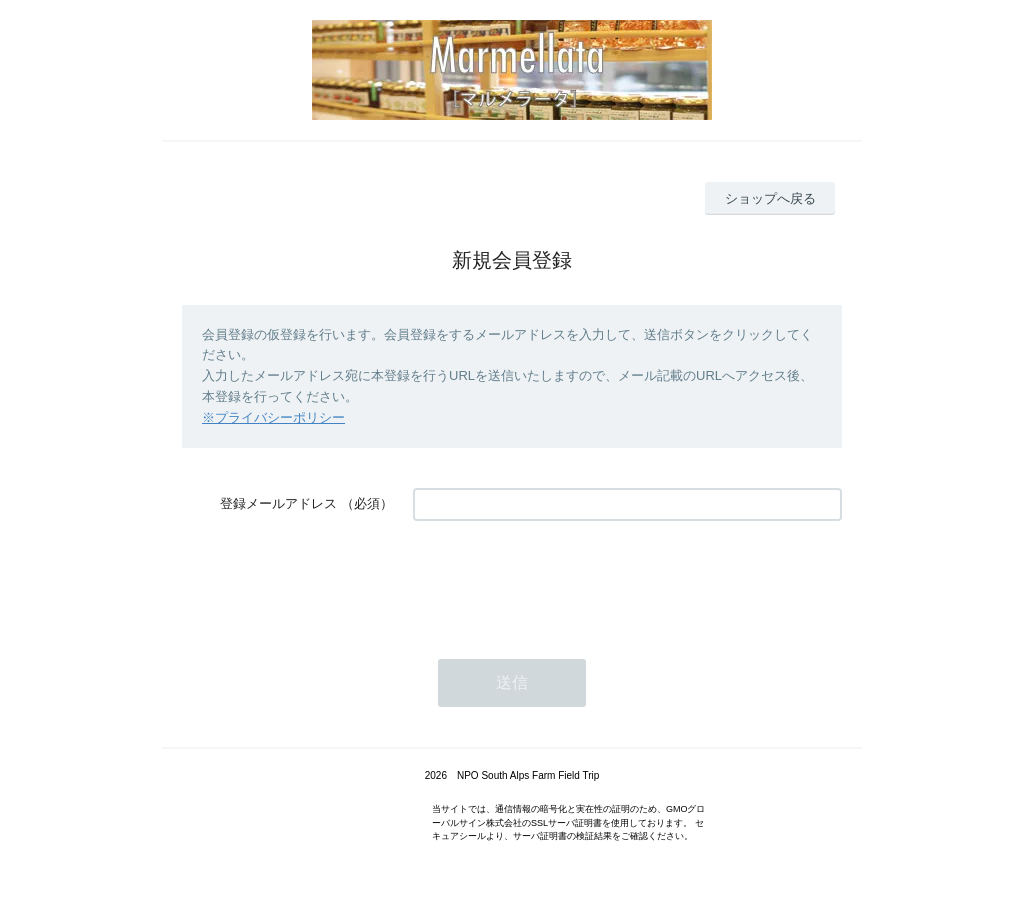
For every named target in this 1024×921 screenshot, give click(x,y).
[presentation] (565, 580)
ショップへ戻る (770, 198)
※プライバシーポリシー (273, 417)
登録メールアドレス (278, 503)
